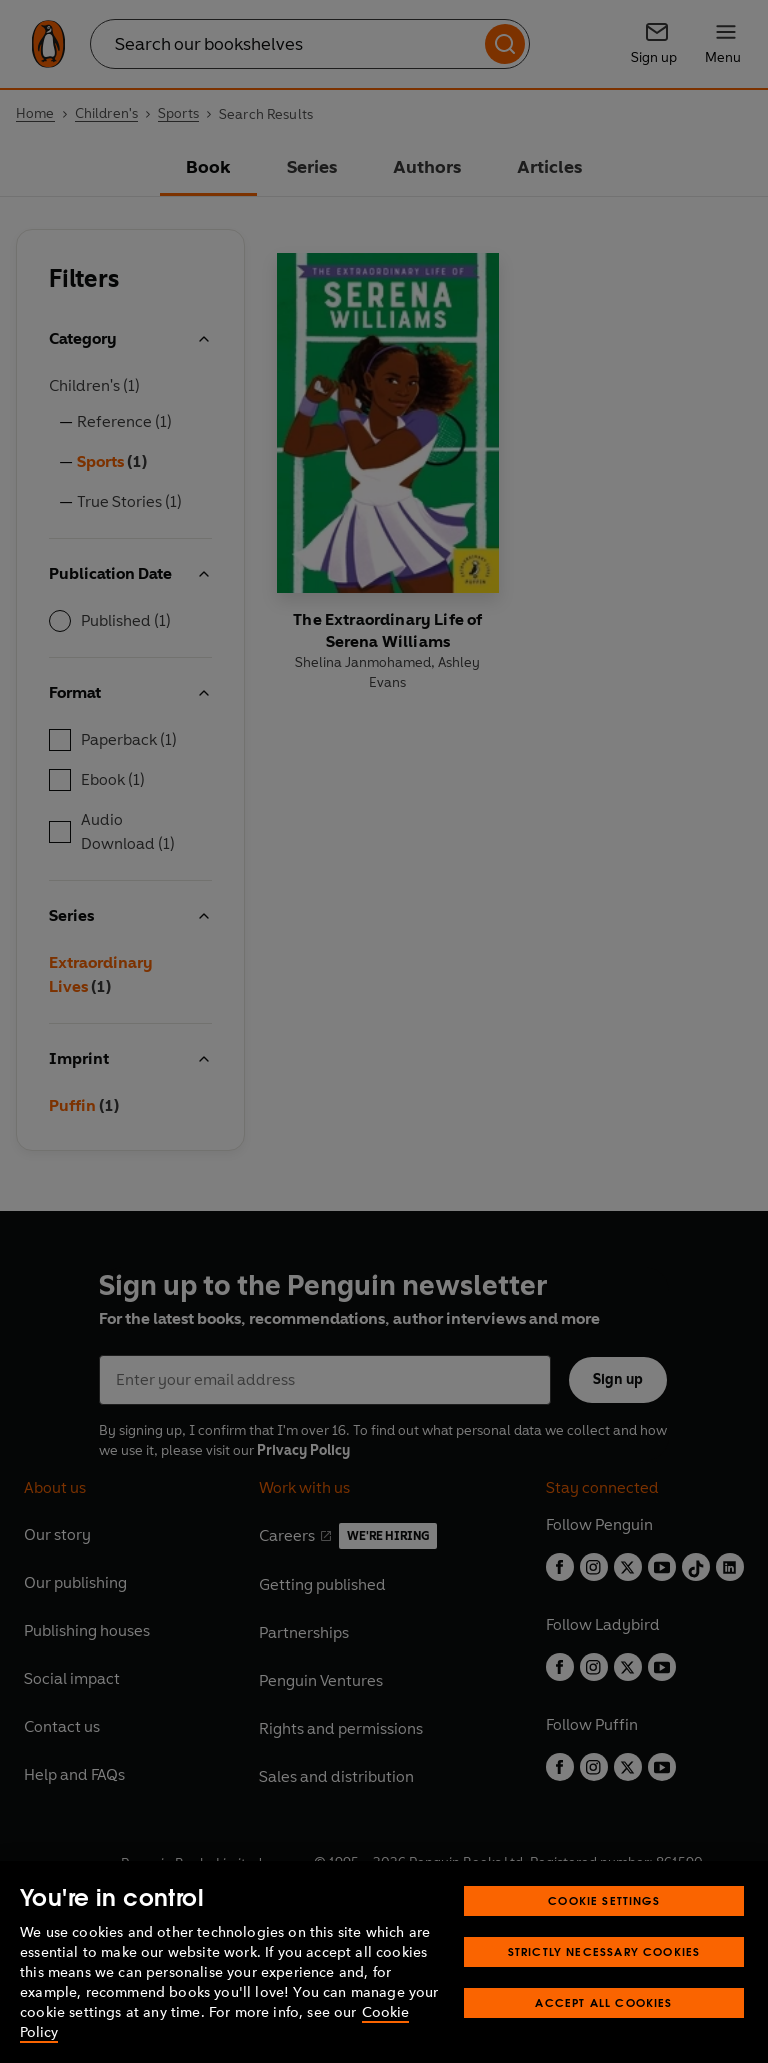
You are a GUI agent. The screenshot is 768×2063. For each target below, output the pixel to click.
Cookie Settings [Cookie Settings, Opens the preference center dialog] (604, 1900)
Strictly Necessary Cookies (604, 1951)
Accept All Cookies (603, 2002)
